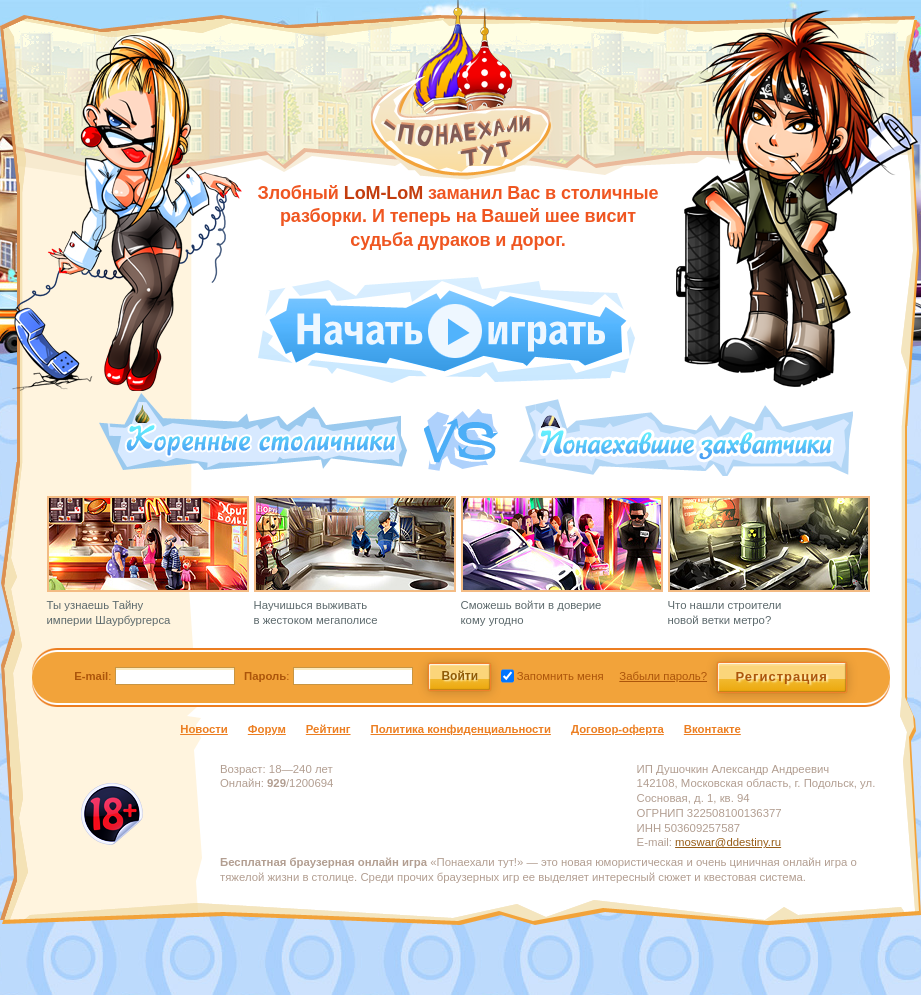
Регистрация (782, 676)
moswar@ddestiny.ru (728, 842)
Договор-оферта (617, 729)
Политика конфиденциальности (461, 729)
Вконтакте (712, 729)
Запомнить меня (559, 676)
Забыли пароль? (663, 676)
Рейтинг (328, 729)
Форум (267, 729)
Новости (204, 729)
